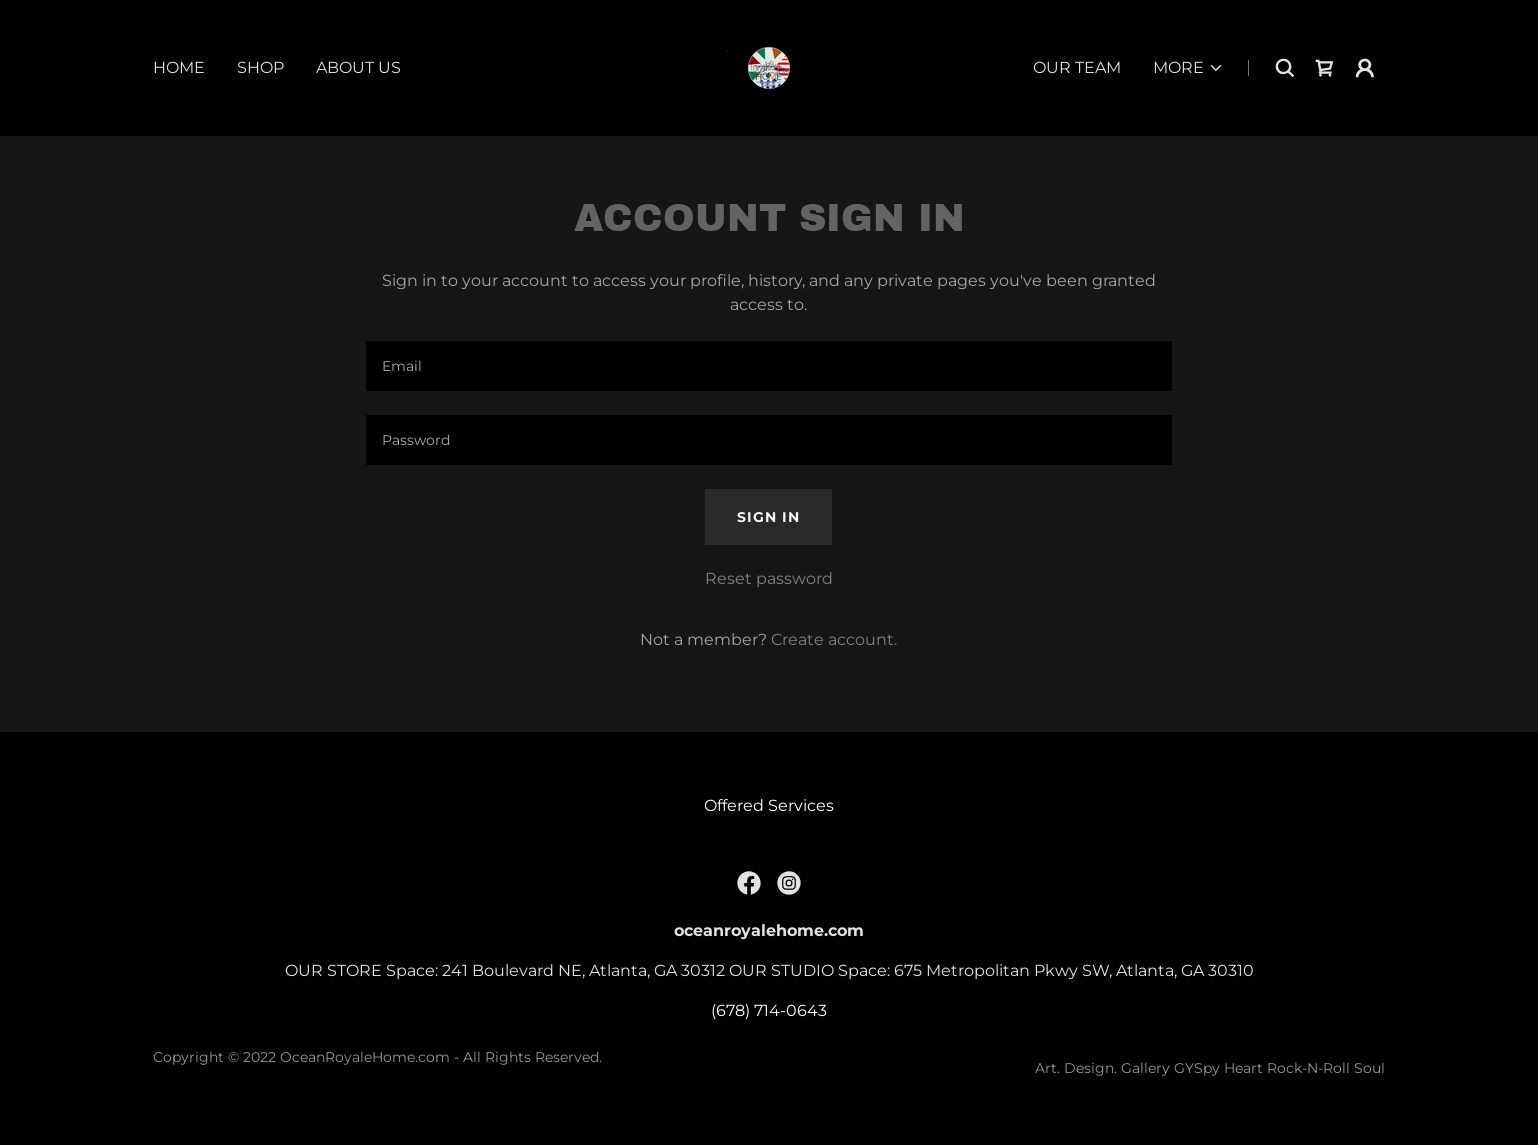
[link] (769, 66)
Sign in (768, 517)
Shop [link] (260, 67)
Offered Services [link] (769, 805)
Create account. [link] (834, 639)
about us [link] (358, 67)
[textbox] (768, 366)
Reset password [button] (769, 578)
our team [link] (1077, 67)
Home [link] (179, 67)
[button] (1188, 68)
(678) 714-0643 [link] (769, 1010)
